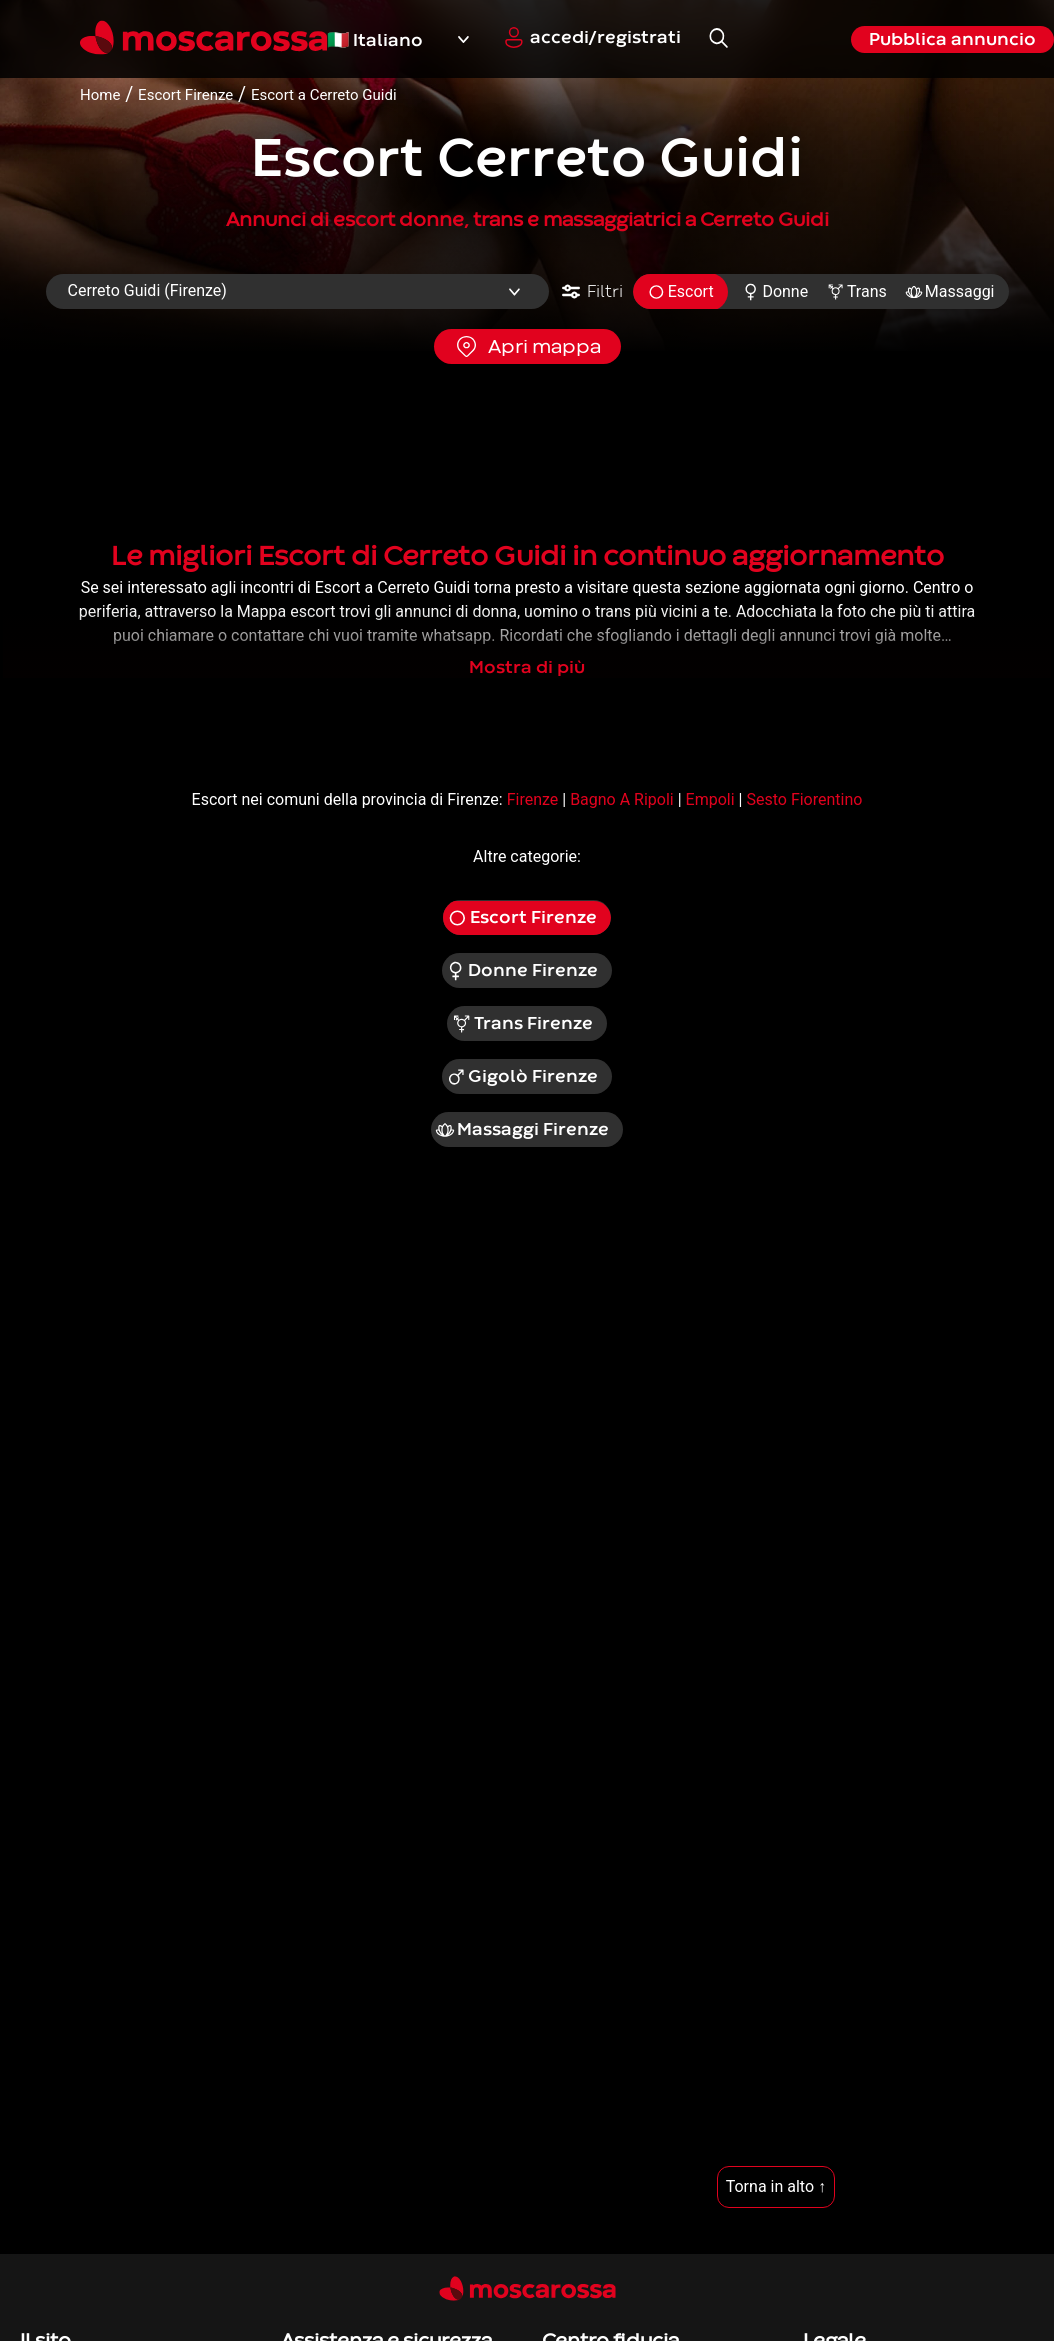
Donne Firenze (522, 971)
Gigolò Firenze (522, 1077)
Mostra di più (527, 667)
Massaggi (950, 291)
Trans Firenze (522, 1024)
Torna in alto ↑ (776, 2186)
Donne (775, 291)
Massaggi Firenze (522, 1130)
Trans (856, 291)
